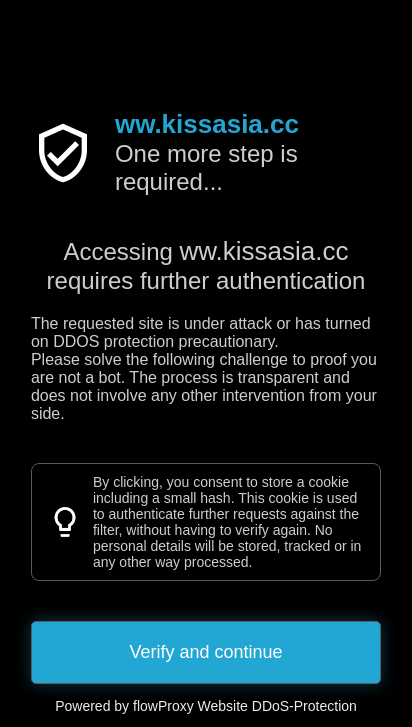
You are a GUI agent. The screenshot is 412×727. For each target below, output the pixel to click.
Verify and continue (205, 652)
